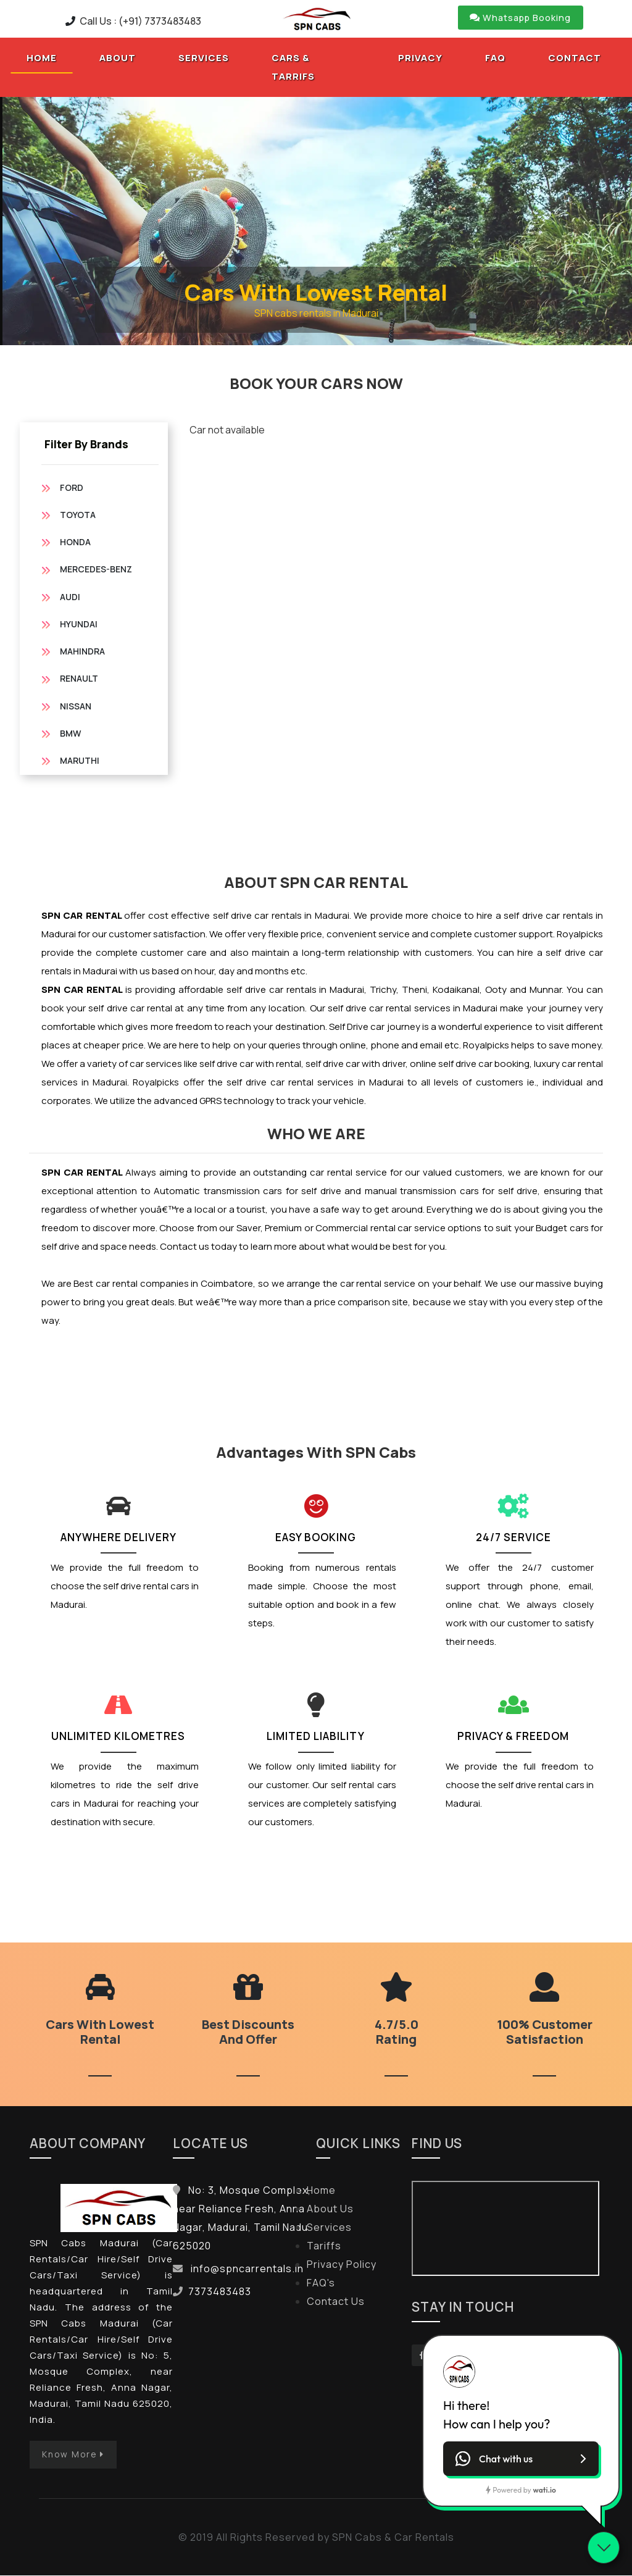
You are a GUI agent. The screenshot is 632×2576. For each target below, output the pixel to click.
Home (50, 57)
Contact (574, 58)
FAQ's (321, 2283)
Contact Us (336, 2302)
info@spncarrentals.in (247, 2269)
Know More (74, 2455)
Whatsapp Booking (521, 17)
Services (203, 58)
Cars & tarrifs (293, 67)
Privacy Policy (341, 2265)
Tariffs (324, 2246)
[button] (521, 2458)
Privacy (420, 58)
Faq (495, 58)
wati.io (544, 2489)
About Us (330, 2209)
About (117, 58)
